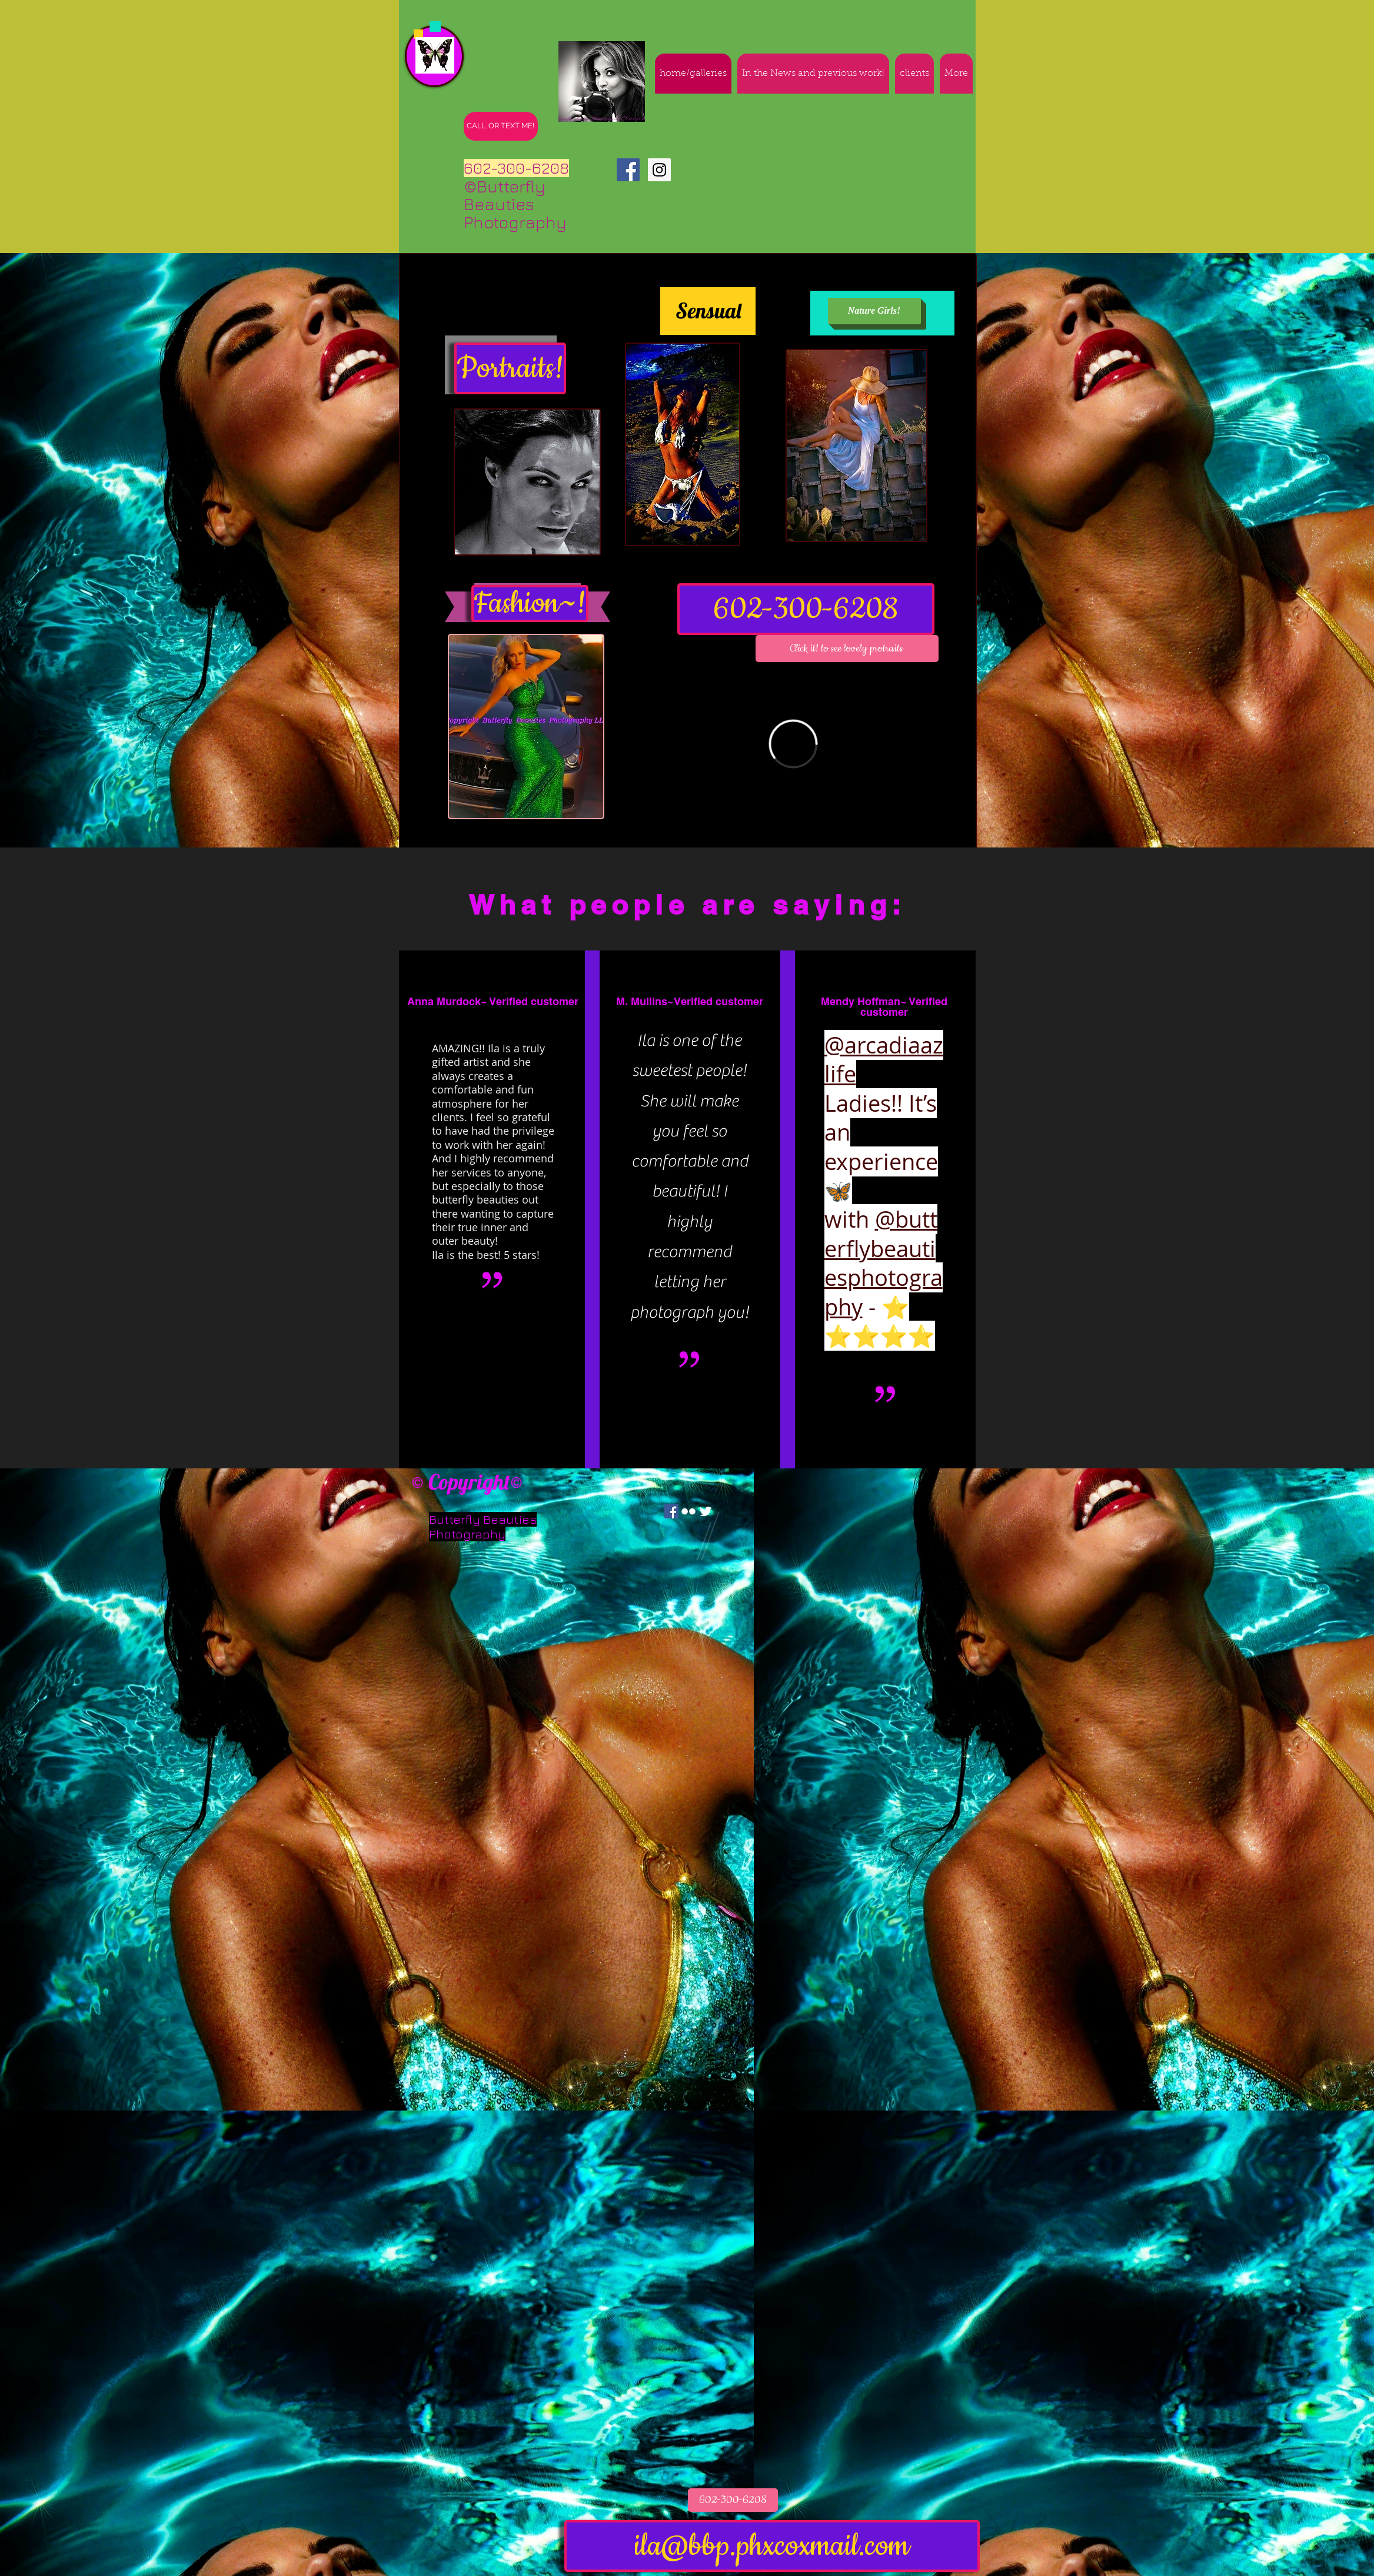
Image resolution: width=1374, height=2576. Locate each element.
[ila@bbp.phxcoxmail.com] (772, 2546)
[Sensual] (708, 310)
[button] (847, 648)
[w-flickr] (688, 1511)
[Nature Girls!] (874, 311)
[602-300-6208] (805, 609)
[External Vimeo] (793, 743)
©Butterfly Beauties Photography (521, 204)
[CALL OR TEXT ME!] (501, 126)
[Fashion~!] (529, 603)
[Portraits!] (510, 368)
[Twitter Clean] (705, 1511)
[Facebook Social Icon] (628, 169)
